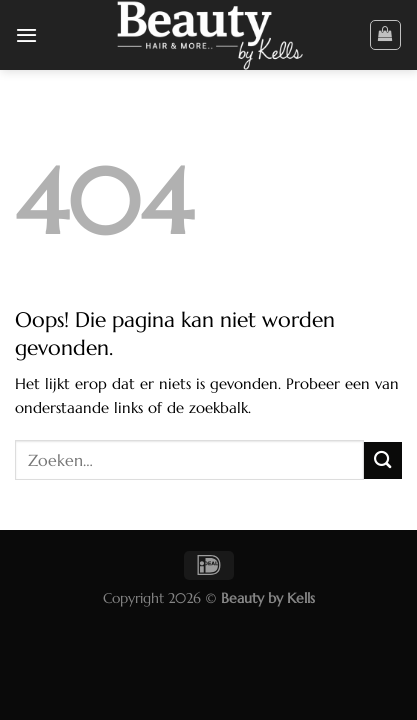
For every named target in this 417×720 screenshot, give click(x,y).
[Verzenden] (383, 460)
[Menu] (26, 35)
